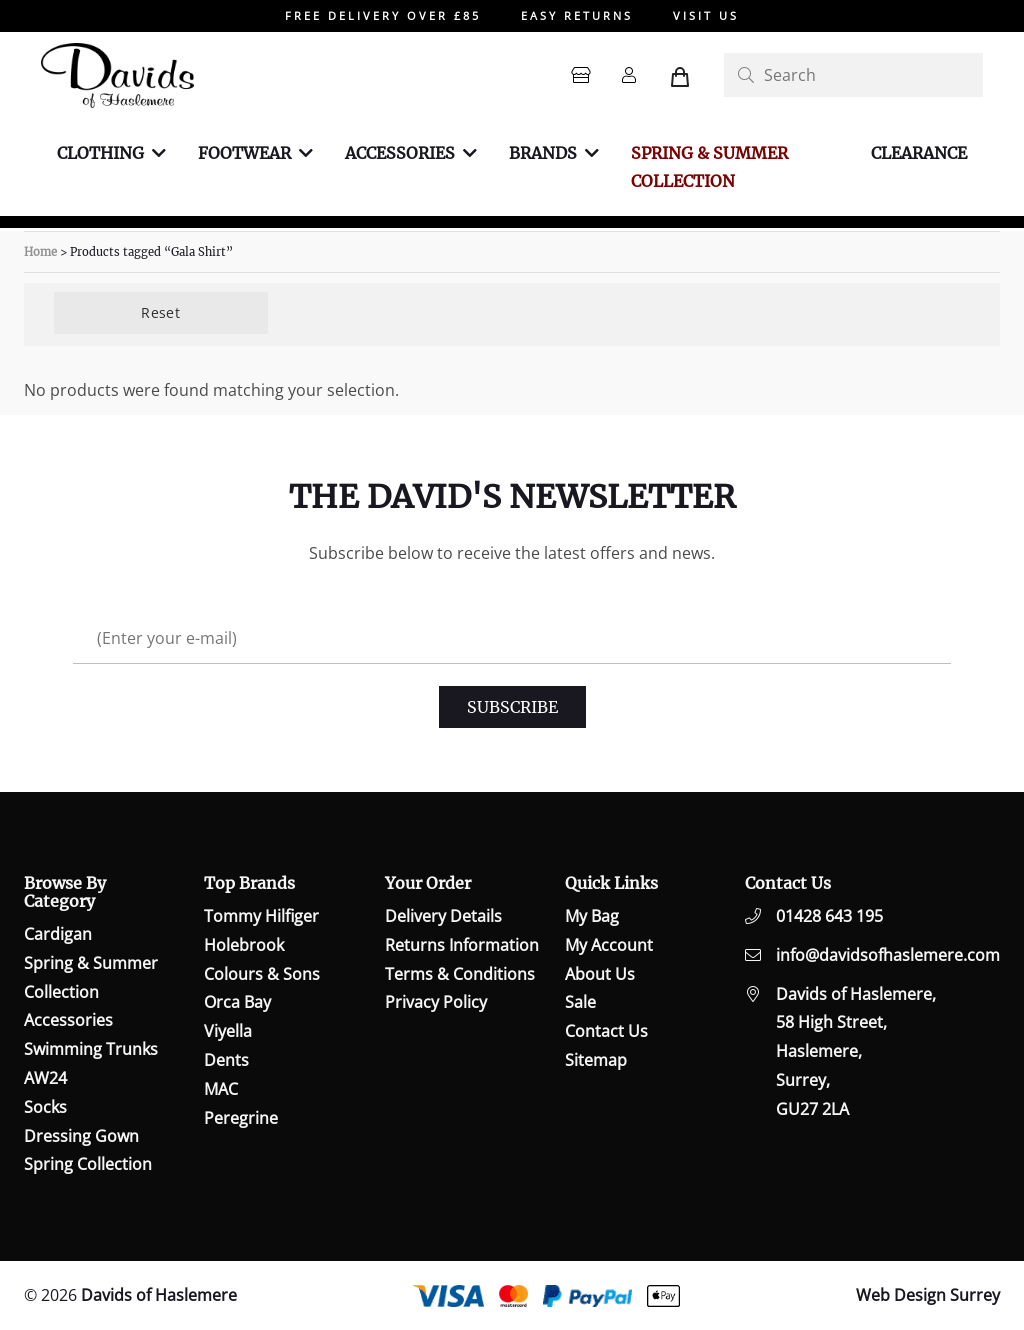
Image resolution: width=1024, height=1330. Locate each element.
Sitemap (596, 1060)
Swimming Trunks (91, 1049)
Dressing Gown (81, 1136)
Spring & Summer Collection (709, 167)
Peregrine (241, 1118)
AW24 (45, 1078)
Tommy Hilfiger (261, 916)
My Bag (592, 916)
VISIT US (706, 15)
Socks (45, 1107)
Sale (580, 1002)
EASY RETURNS (577, 15)
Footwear (244, 153)
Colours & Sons (262, 974)
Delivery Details (443, 916)
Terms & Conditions (460, 974)
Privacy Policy (436, 1002)
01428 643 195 (829, 916)
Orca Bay (237, 1002)
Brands (543, 153)
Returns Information (462, 945)
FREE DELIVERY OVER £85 (383, 15)
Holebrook (244, 945)
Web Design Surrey (928, 1295)
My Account (609, 945)
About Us (600, 974)
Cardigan (58, 934)
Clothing (100, 153)
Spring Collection (88, 1164)
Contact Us (606, 1031)
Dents (226, 1060)
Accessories (400, 153)
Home (40, 252)
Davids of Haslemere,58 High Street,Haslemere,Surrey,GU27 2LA (856, 1051)
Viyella (228, 1031)
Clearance (919, 153)
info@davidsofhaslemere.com (888, 955)
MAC (221, 1089)
